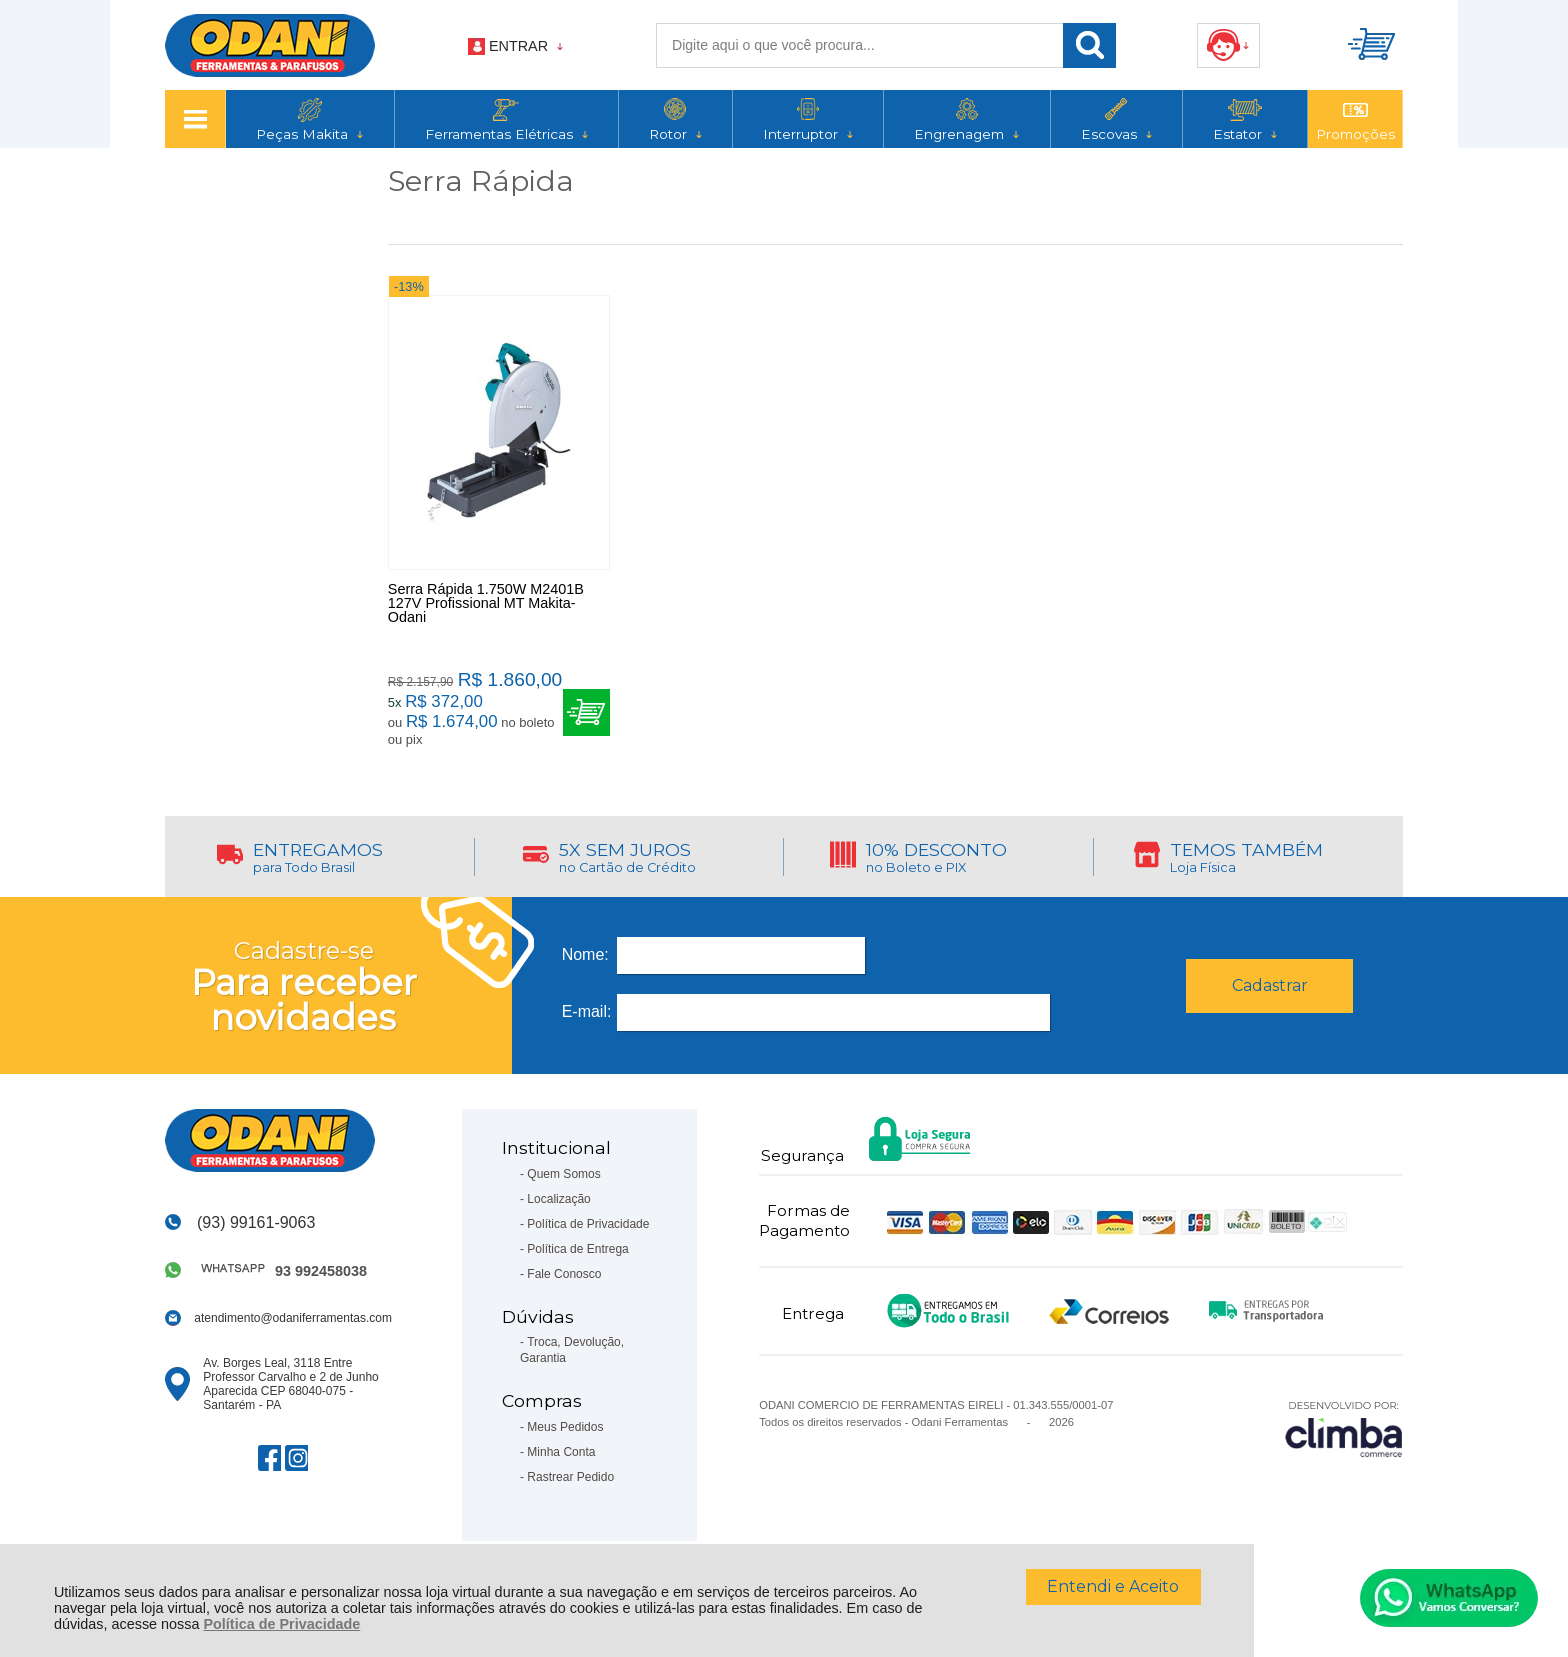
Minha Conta (561, 1453)
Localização (558, 1200)
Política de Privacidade (281, 1624)
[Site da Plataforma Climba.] (1344, 1429)
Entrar (518, 46)
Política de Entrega (577, 1250)
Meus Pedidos (565, 1428)
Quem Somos (563, 1175)
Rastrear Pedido (570, 1478)
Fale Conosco (564, 1275)
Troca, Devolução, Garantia (572, 1351)
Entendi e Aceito (1113, 1586)
